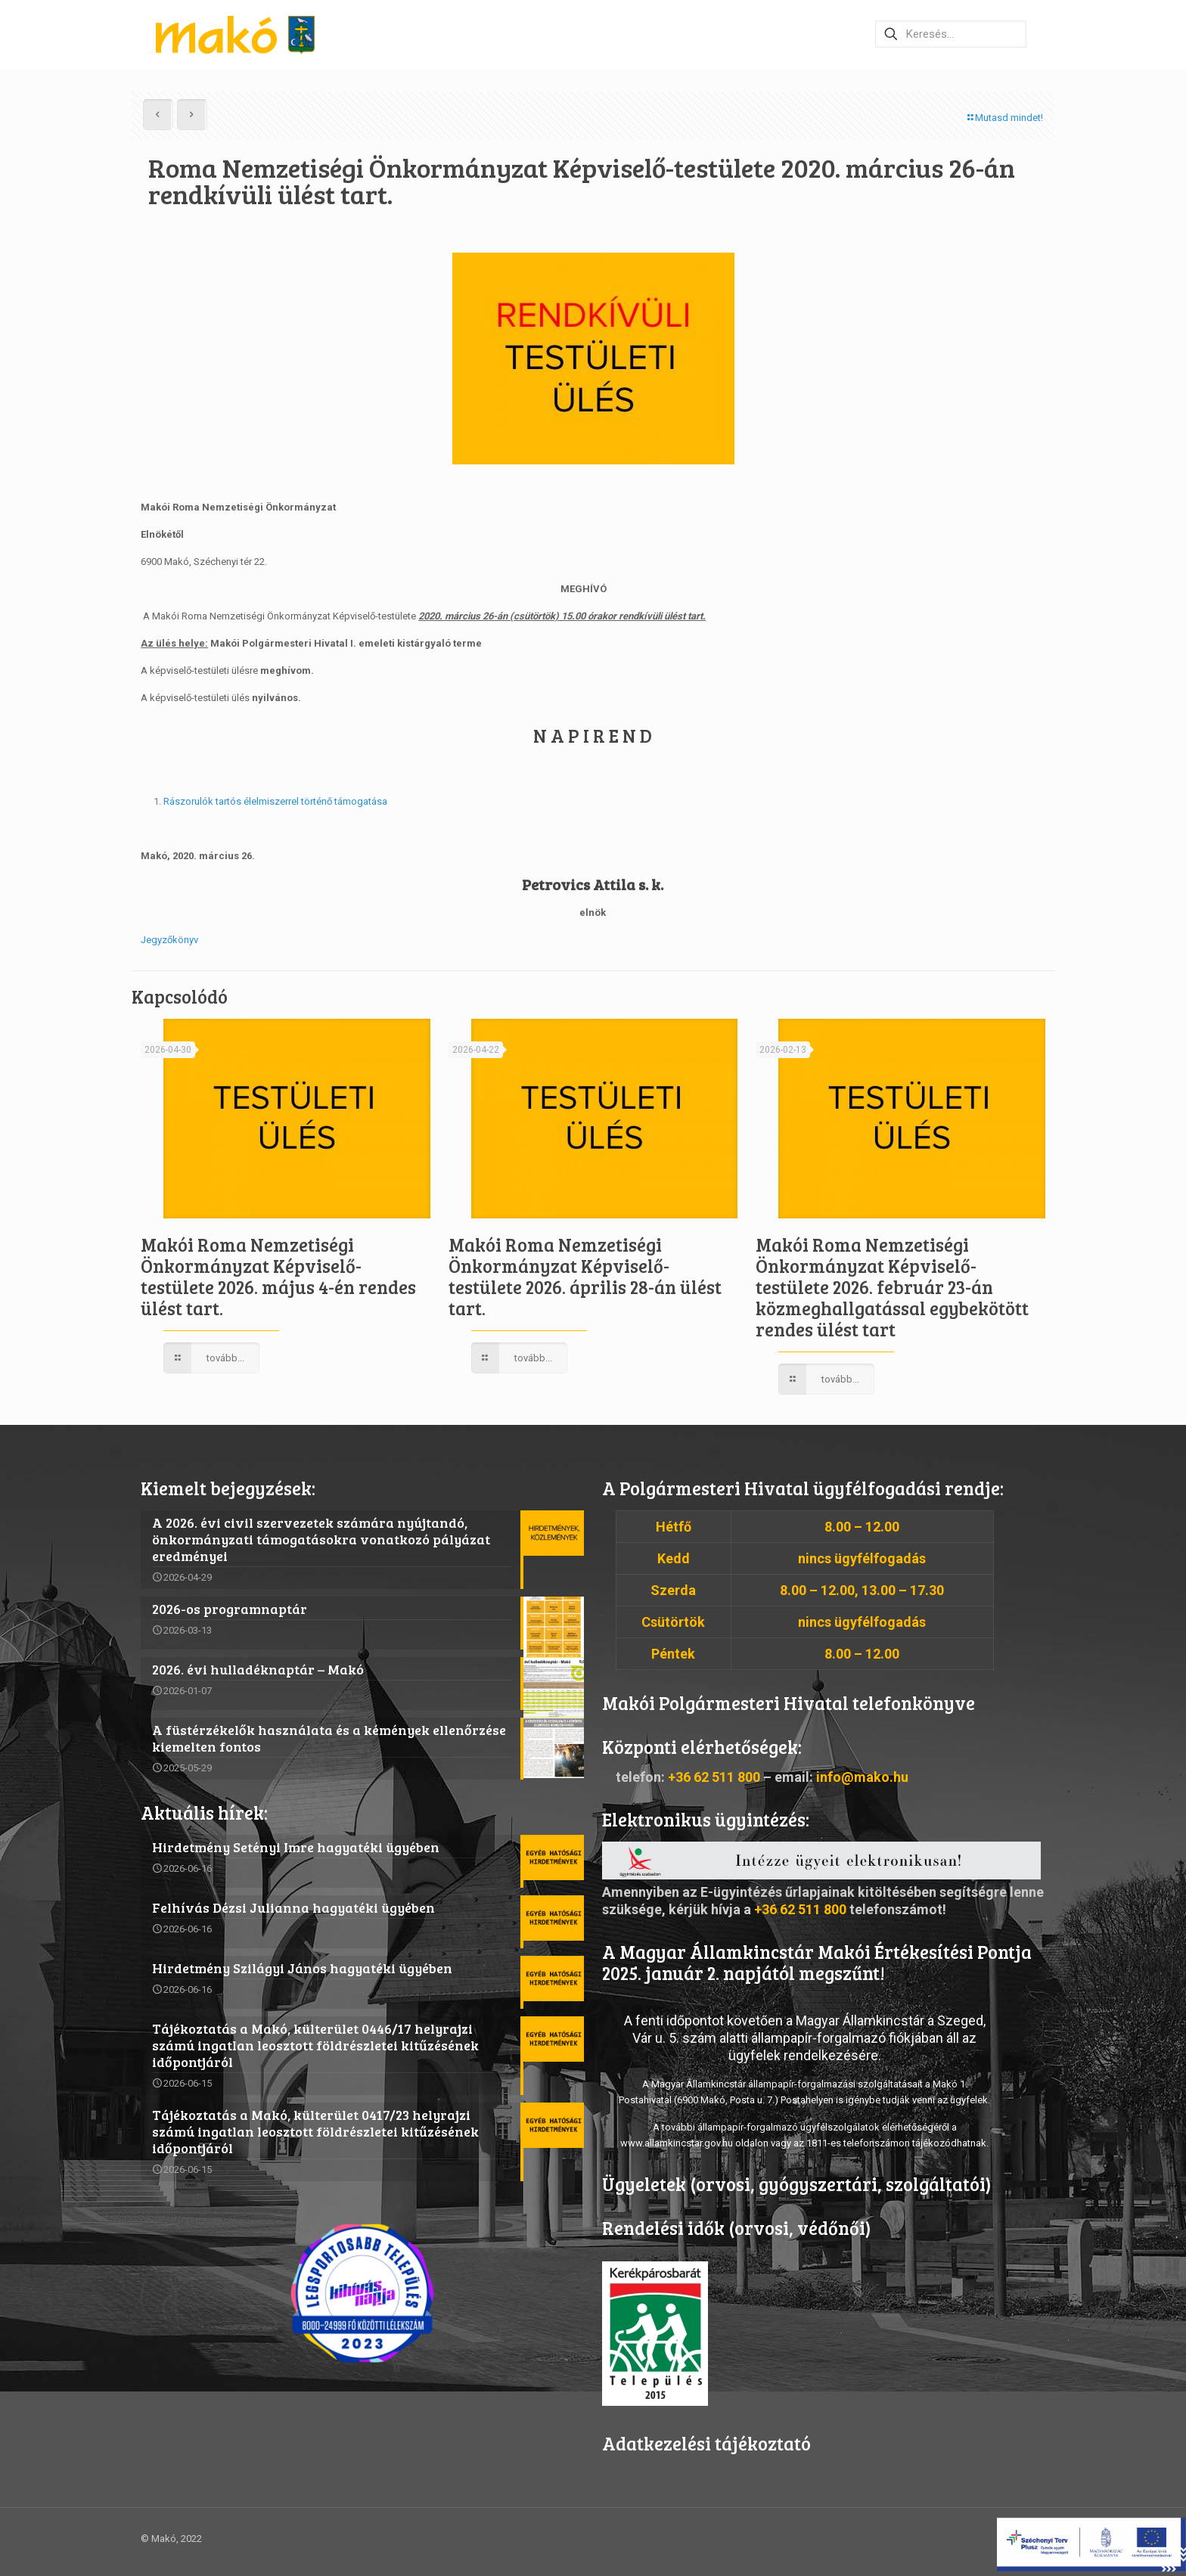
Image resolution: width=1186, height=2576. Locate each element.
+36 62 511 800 (714, 1777)
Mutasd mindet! (1004, 117)
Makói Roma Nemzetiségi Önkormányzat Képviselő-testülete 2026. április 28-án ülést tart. (585, 1276)
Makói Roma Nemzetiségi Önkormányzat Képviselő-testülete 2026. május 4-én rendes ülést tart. (278, 1276)
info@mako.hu (862, 1777)
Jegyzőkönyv (169, 939)
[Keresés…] (950, 34)
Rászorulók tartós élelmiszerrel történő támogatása (275, 801)
